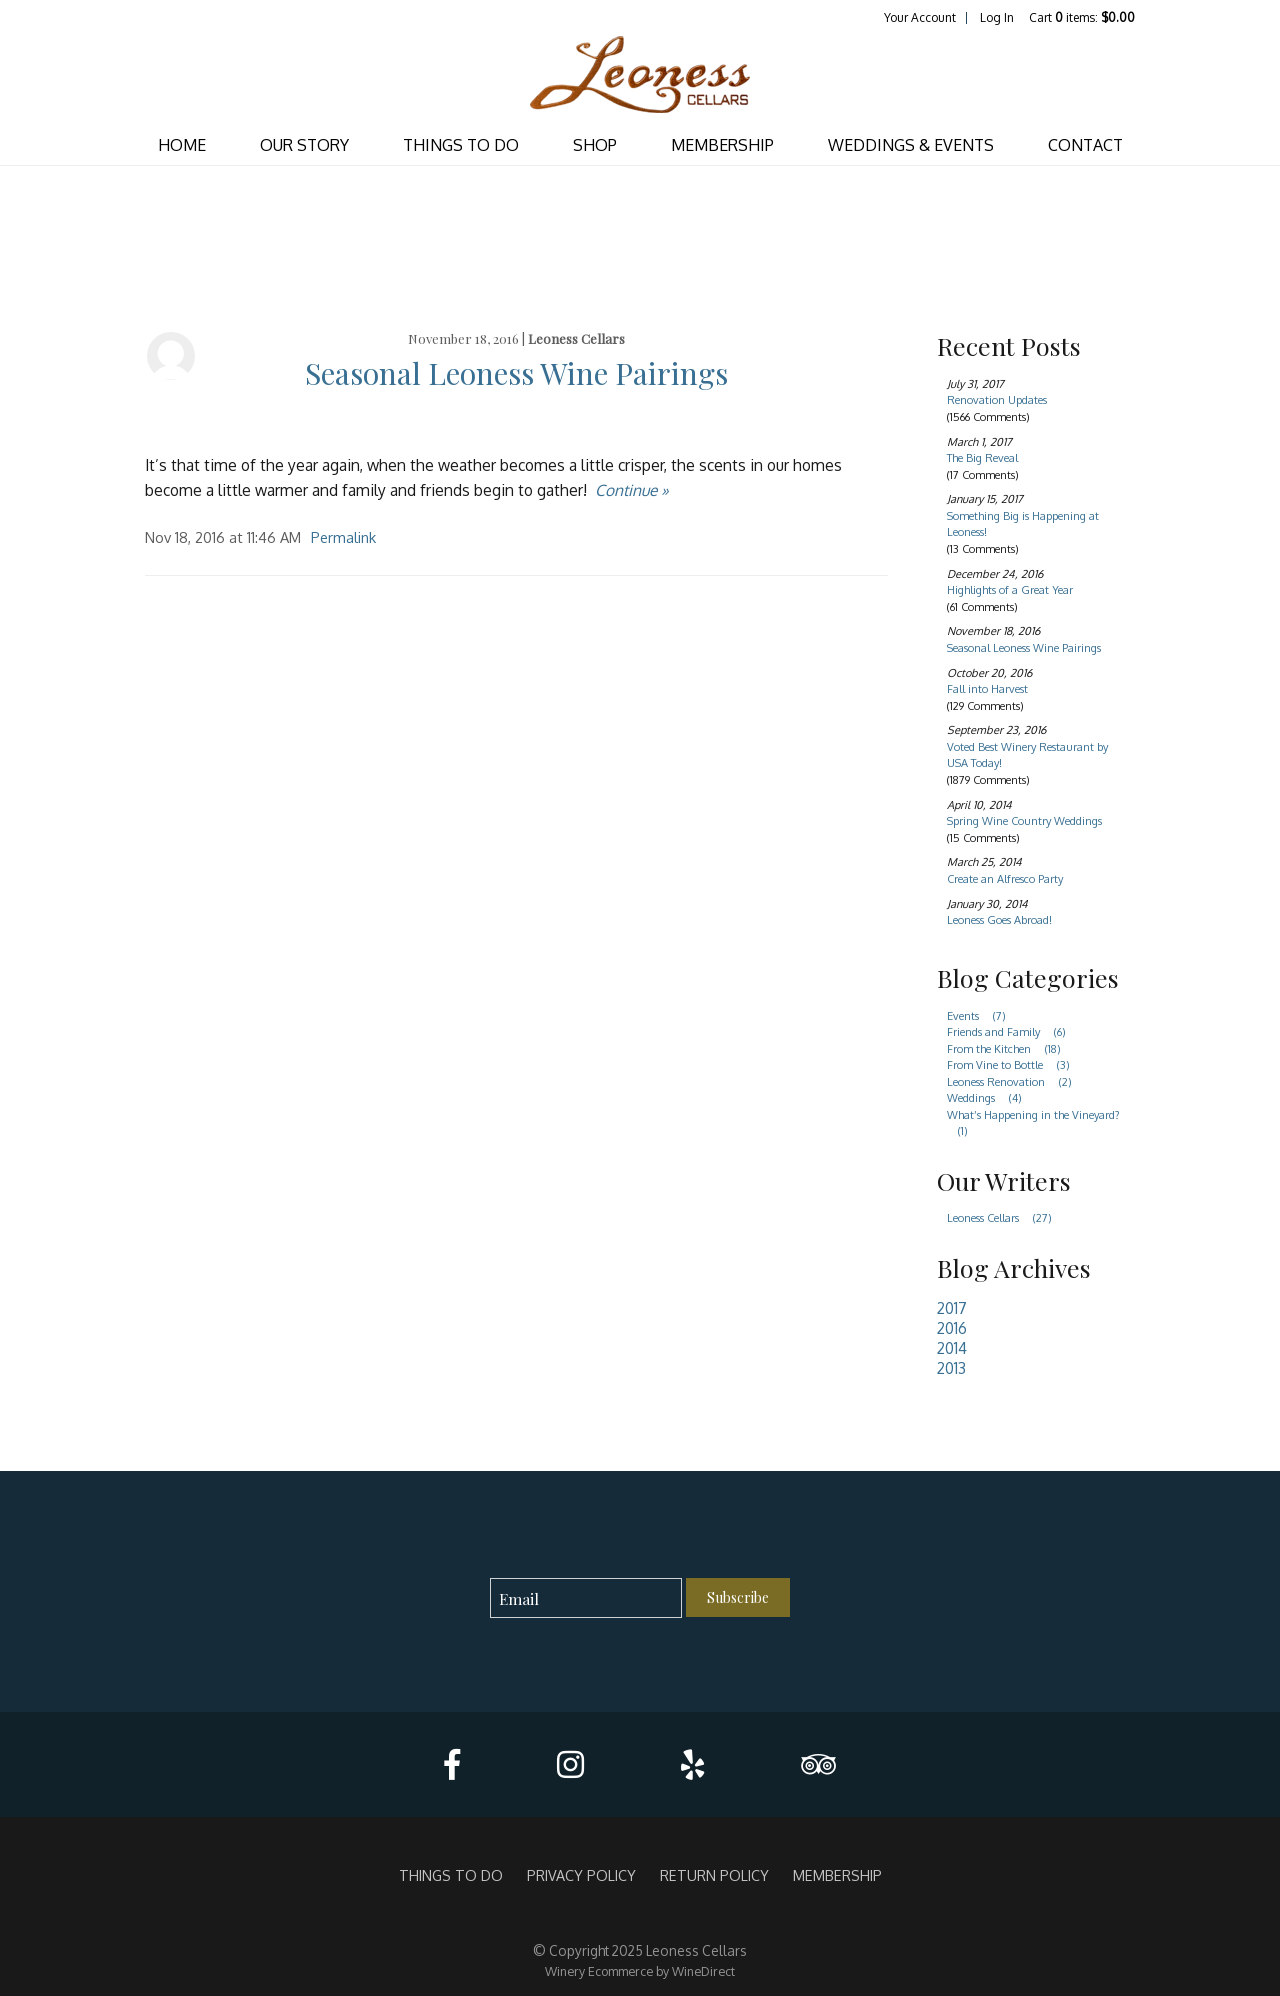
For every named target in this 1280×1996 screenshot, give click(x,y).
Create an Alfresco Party (1005, 879)
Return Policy (714, 1875)
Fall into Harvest (987, 689)
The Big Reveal (982, 458)
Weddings (990, 1098)
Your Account (920, 17)
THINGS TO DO (461, 145)
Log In (997, 17)
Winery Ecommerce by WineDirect (640, 1971)
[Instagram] (570, 1764)
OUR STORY (304, 145)
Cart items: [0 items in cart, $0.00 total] (1082, 17)
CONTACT (1085, 145)
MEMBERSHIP (722, 145)
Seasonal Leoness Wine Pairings (516, 373)
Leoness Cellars (576, 338)
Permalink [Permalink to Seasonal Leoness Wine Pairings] (343, 537)
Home (182, 145)
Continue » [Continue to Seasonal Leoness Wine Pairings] (632, 490)
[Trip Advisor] (818, 1764)
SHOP (595, 145)
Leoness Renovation (1015, 1082)
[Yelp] (692, 1764)
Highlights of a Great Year (1010, 590)
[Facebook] (452, 1764)
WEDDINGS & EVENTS (911, 145)
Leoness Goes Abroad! (999, 920)
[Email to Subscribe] (586, 1598)
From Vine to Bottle (1014, 1065)
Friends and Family (1012, 1032)
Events (982, 1016)
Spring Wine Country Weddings (1024, 821)
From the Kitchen (1009, 1049)
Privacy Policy (581, 1875)
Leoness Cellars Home (640, 76)
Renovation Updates (997, 400)
